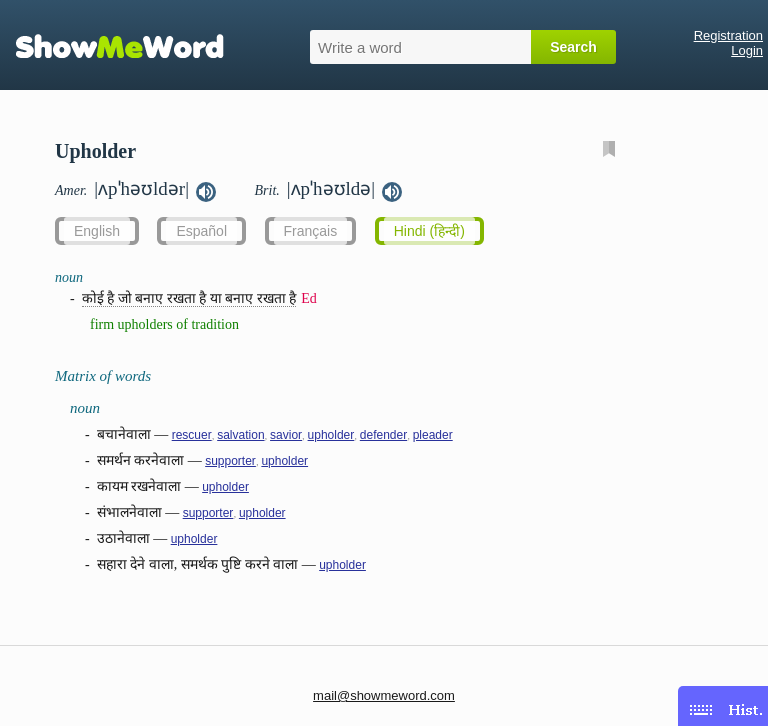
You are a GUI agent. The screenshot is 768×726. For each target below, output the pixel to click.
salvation (240, 435)
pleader (433, 435)
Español (201, 231)
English (97, 231)
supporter (230, 461)
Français (311, 231)
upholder (331, 435)
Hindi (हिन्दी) (429, 231)
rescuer (192, 435)
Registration (728, 35)
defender (383, 435)
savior (286, 435)
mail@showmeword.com (384, 695)
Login (747, 50)
